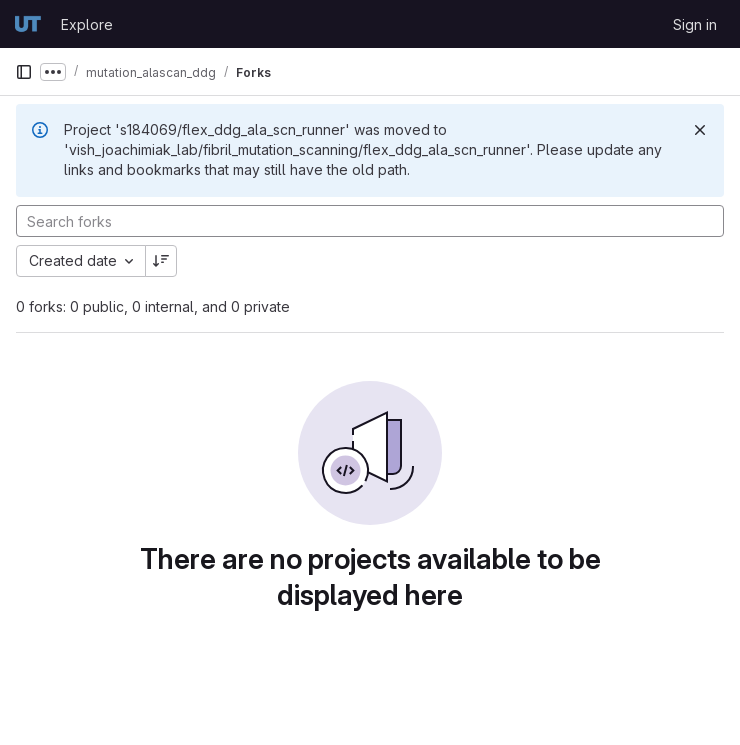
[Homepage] (28, 24)
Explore (87, 24)
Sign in (695, 24)
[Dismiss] (700, 130)
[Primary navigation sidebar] (24, 72)
